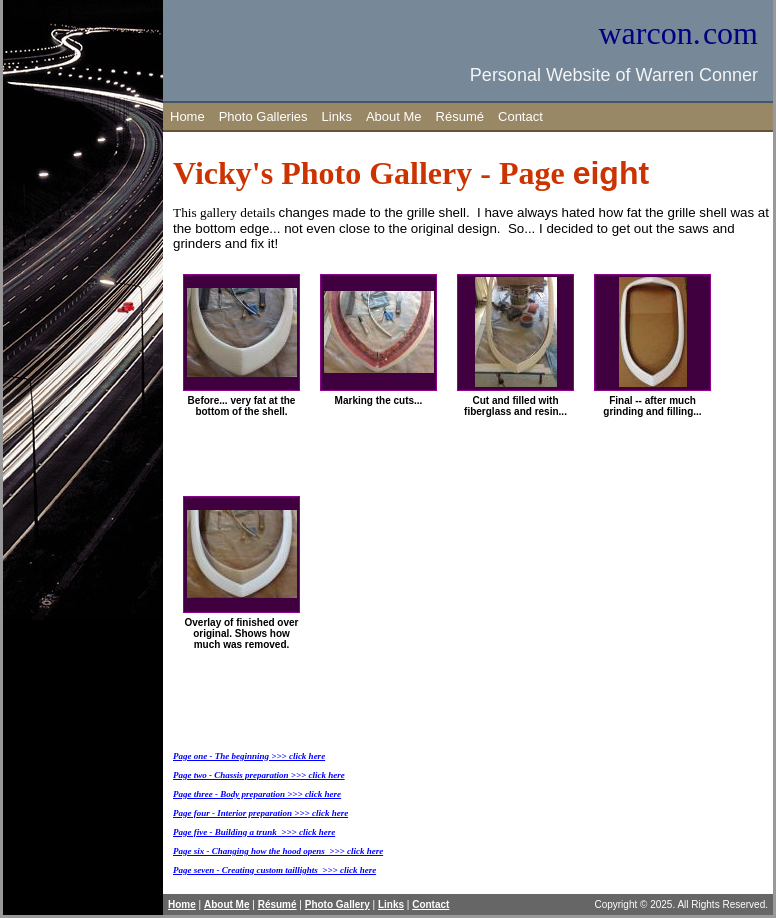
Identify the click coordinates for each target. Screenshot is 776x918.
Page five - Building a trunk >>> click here (254, 832)
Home (187, 116)
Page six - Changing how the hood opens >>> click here (278, 851)
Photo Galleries (263, 116)
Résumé (460, 116)
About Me (394, 116)
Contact (520, 116)
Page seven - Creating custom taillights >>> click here (274, 870)
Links (337, 116)
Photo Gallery (337, 904)
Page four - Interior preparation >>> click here (260, 813)
